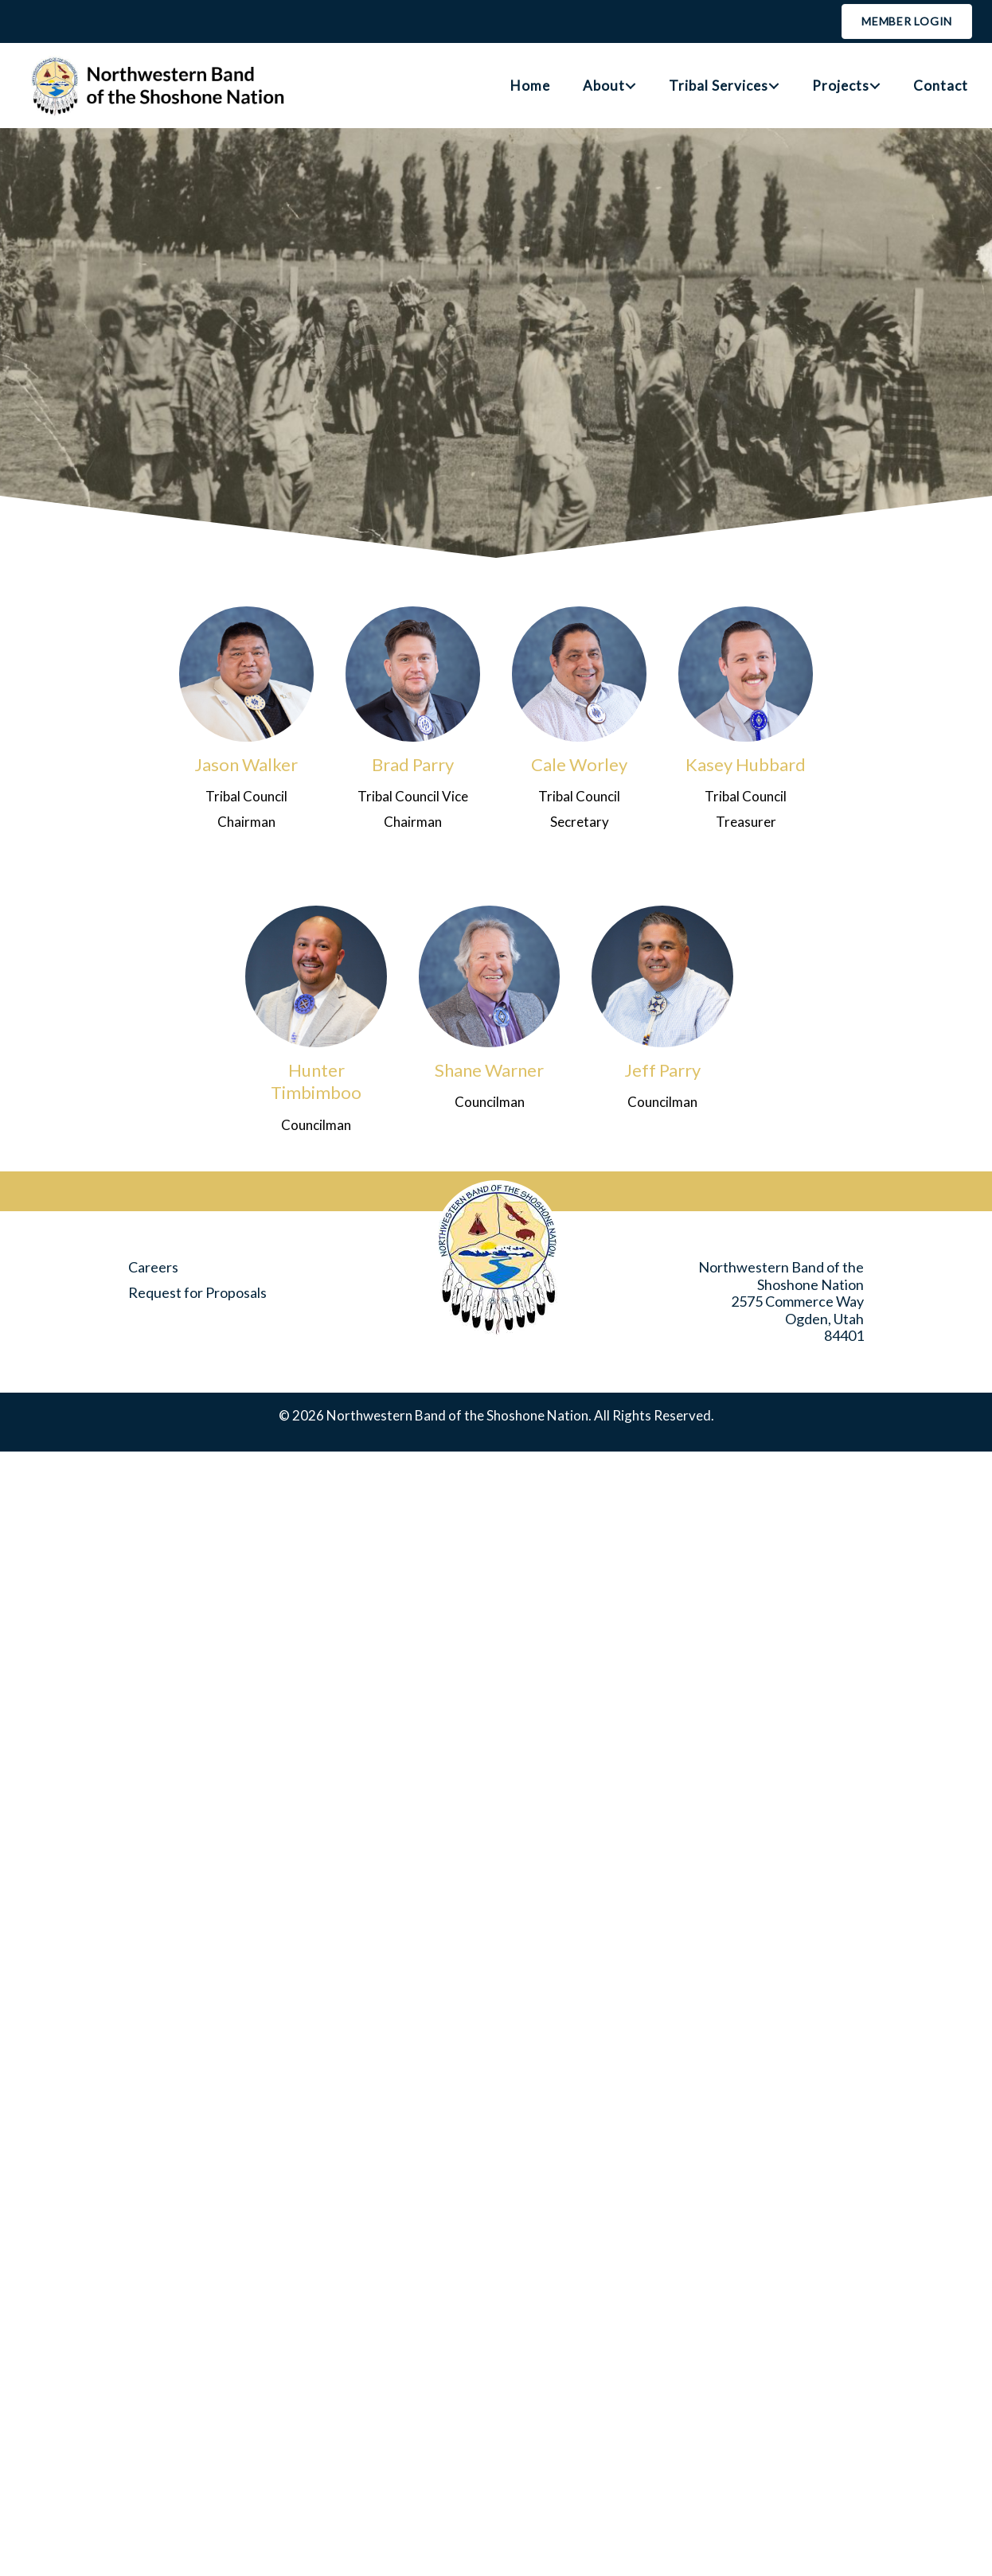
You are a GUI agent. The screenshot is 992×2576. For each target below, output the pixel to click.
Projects (840, 85)
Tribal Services (718, 85)
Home (530, 85)
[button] (630, 85)
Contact (940, 85)
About (604, 85)
